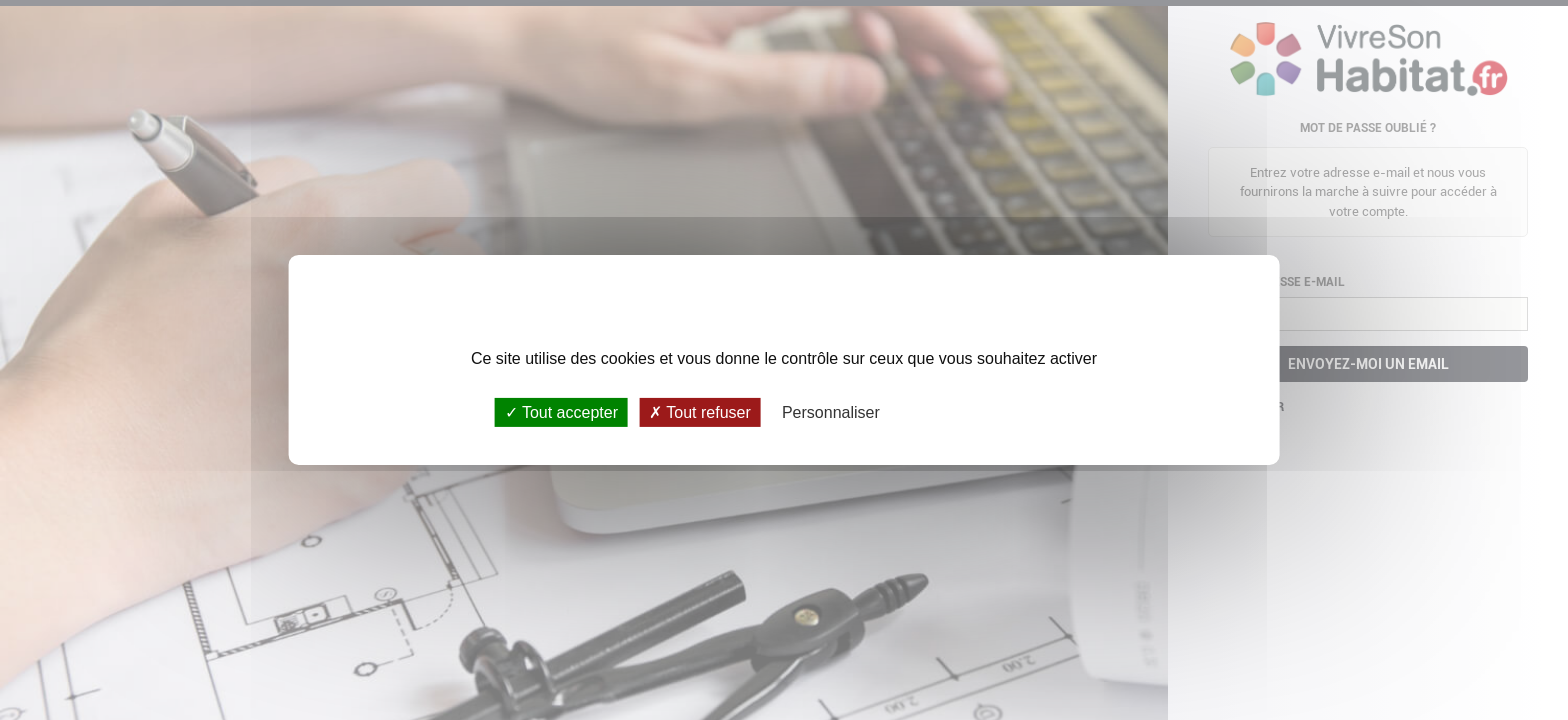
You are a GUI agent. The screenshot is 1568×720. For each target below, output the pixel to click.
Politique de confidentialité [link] (987, 412)
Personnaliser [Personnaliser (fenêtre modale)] (831, 412)
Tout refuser (700, 412)
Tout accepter (561, 412)
